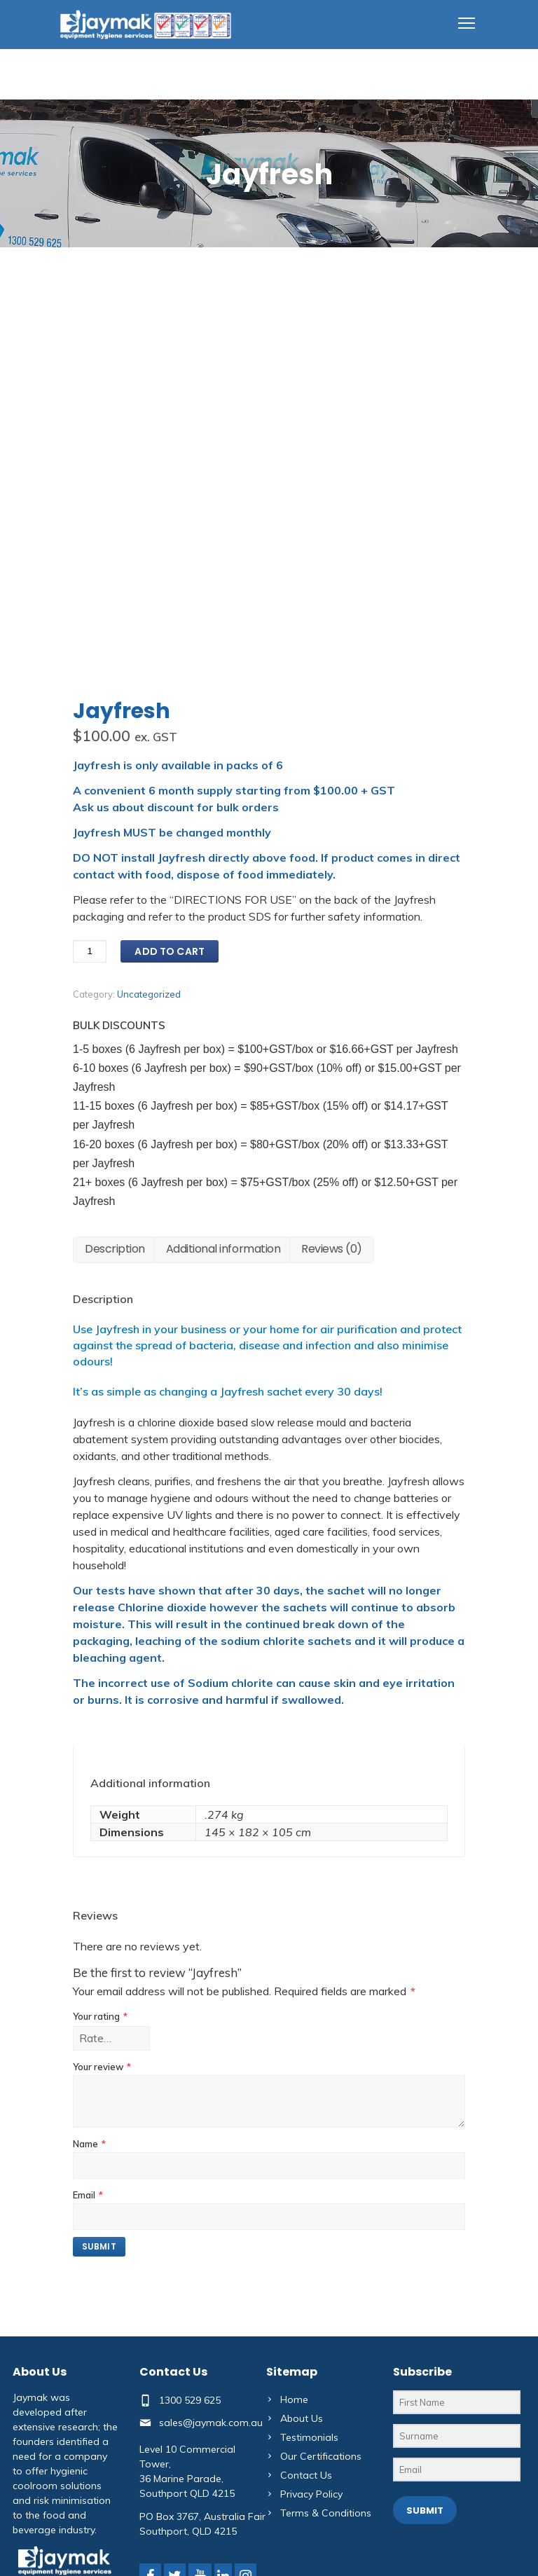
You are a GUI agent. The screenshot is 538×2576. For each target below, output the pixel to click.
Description (115, 1180)
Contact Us (306, 2406)
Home (294, 2330)
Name (89, 2075)
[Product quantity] (89, 883)
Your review (102, 1998)
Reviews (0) (331, 1180)
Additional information (223, 1180)
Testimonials (309, 2368)
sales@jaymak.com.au (211, 2353)
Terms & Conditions (325, 2444)
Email (88, 2126)
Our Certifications (320, 2387)
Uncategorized (149, 925)
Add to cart (169, 883)
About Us (301, 2349)
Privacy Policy (311, 2425)
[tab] (115, 1181)
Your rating (100, 1947)
